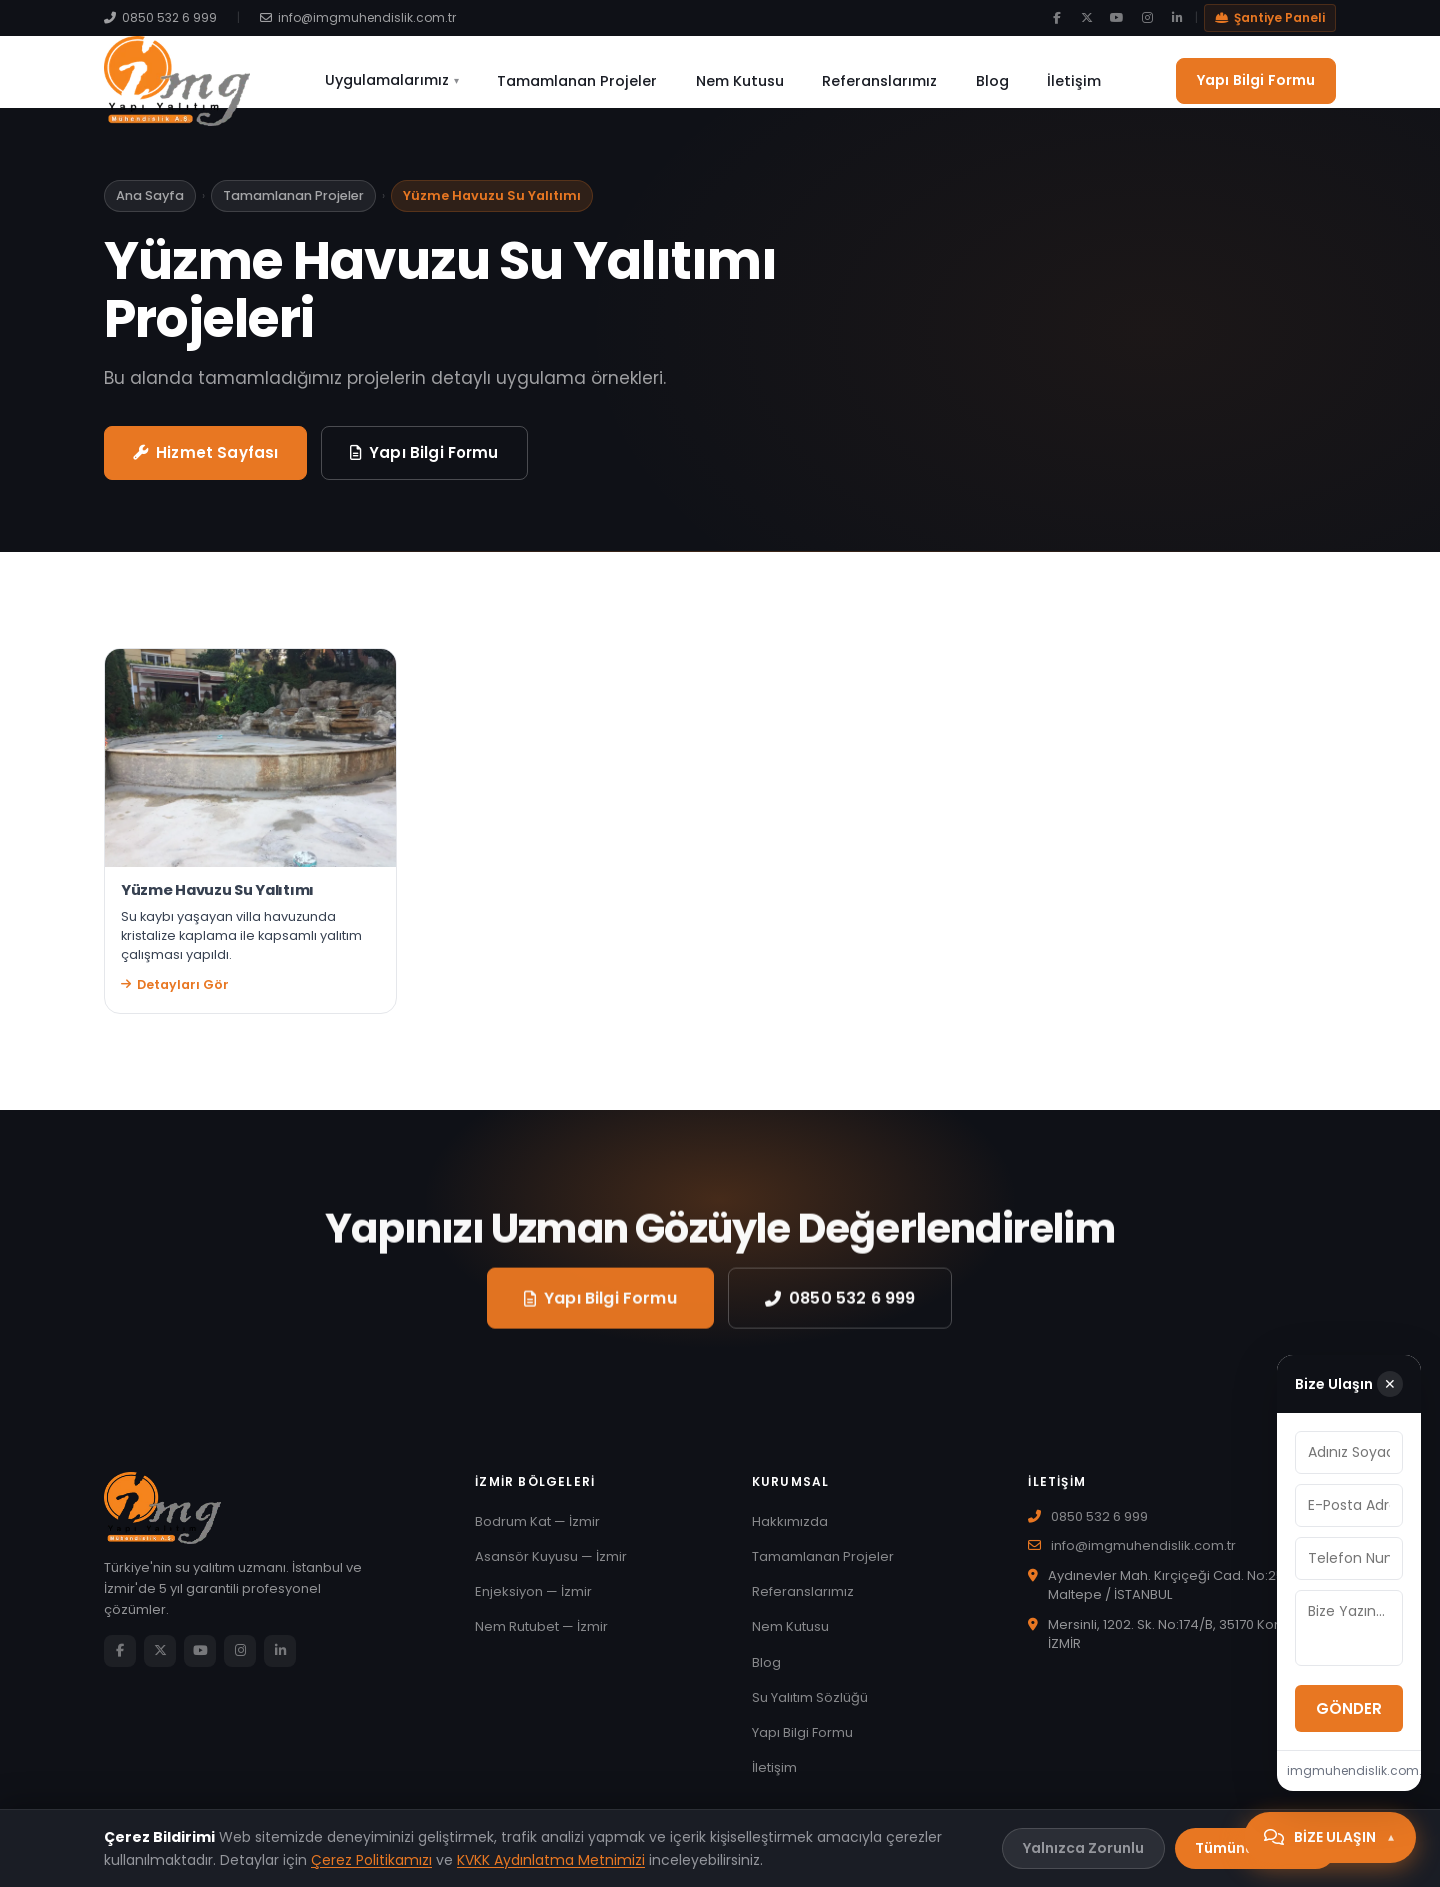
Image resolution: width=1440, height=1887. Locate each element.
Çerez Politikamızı (371, 1860)
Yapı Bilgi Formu (1256, 80)
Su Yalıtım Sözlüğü (810, 1709)
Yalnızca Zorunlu (1083, 1848)
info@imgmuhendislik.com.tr (358, 17)
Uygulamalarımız (413, 80)
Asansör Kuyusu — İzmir (551, 1568)
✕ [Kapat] (1385, 1384)
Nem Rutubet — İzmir (541, 1638)
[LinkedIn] (1177, 18)
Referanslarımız (875, 81)
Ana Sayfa (150, 207)
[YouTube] (1117, 18)
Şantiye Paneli (1270, 17)
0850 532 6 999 (160, 17)
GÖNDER (1246, 1708)
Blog (979, 81)
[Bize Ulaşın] (1330, 1837)
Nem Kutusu (744, 81)
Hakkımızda (790, 1533)
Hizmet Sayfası (205, 464)
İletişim (1053, 81)
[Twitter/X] (1087, 18)
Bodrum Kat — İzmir (537, 1533)
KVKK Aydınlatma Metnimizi (551, 1860)
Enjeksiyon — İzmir (533, 1603)
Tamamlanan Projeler (590, 81)
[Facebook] (1057, 18)
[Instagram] (1147, 18)
